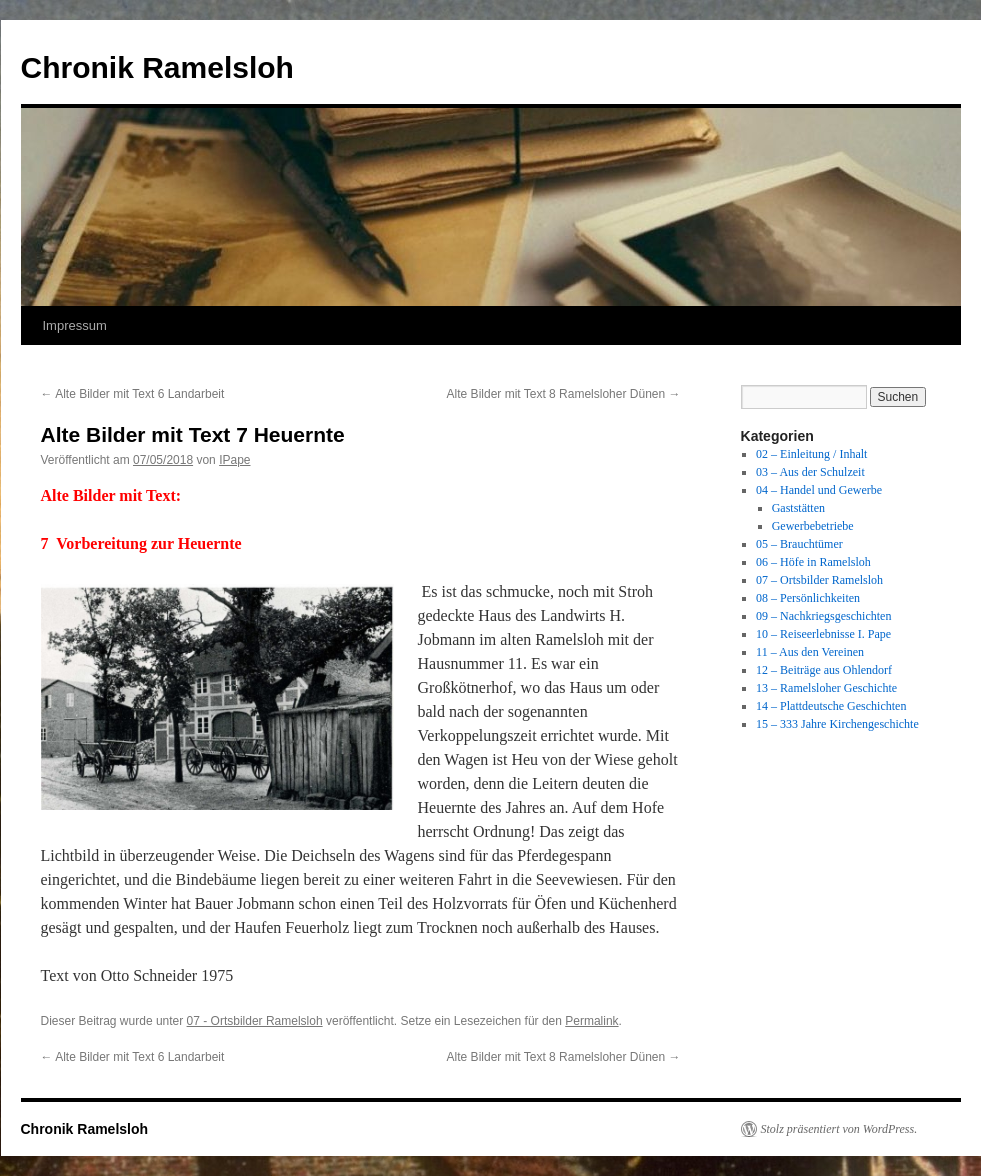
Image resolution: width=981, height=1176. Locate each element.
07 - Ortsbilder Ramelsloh (255, 1021)
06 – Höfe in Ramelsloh (813, 562)
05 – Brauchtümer (799, 544)
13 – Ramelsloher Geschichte (826, 688)
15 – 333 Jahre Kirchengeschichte (837, 724)
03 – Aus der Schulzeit (810, 472)
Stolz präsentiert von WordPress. (839, 1129)
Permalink (591, 1021)
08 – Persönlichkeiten (808, 598)
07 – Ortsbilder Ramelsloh (819, 580)
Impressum (75, 325)
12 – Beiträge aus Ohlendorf (824, 670)
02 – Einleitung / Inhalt (811, 454)
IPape (234, 460)
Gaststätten (798, 508)
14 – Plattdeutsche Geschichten (831, 706)
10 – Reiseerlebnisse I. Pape (823, 634)
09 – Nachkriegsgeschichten (823, 616)
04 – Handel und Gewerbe (819, 490)
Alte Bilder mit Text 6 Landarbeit (133, 394)
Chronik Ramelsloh (157, 67)
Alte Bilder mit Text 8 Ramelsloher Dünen (564, 394)
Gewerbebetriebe (813, 526)
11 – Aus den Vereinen (810, 652)
